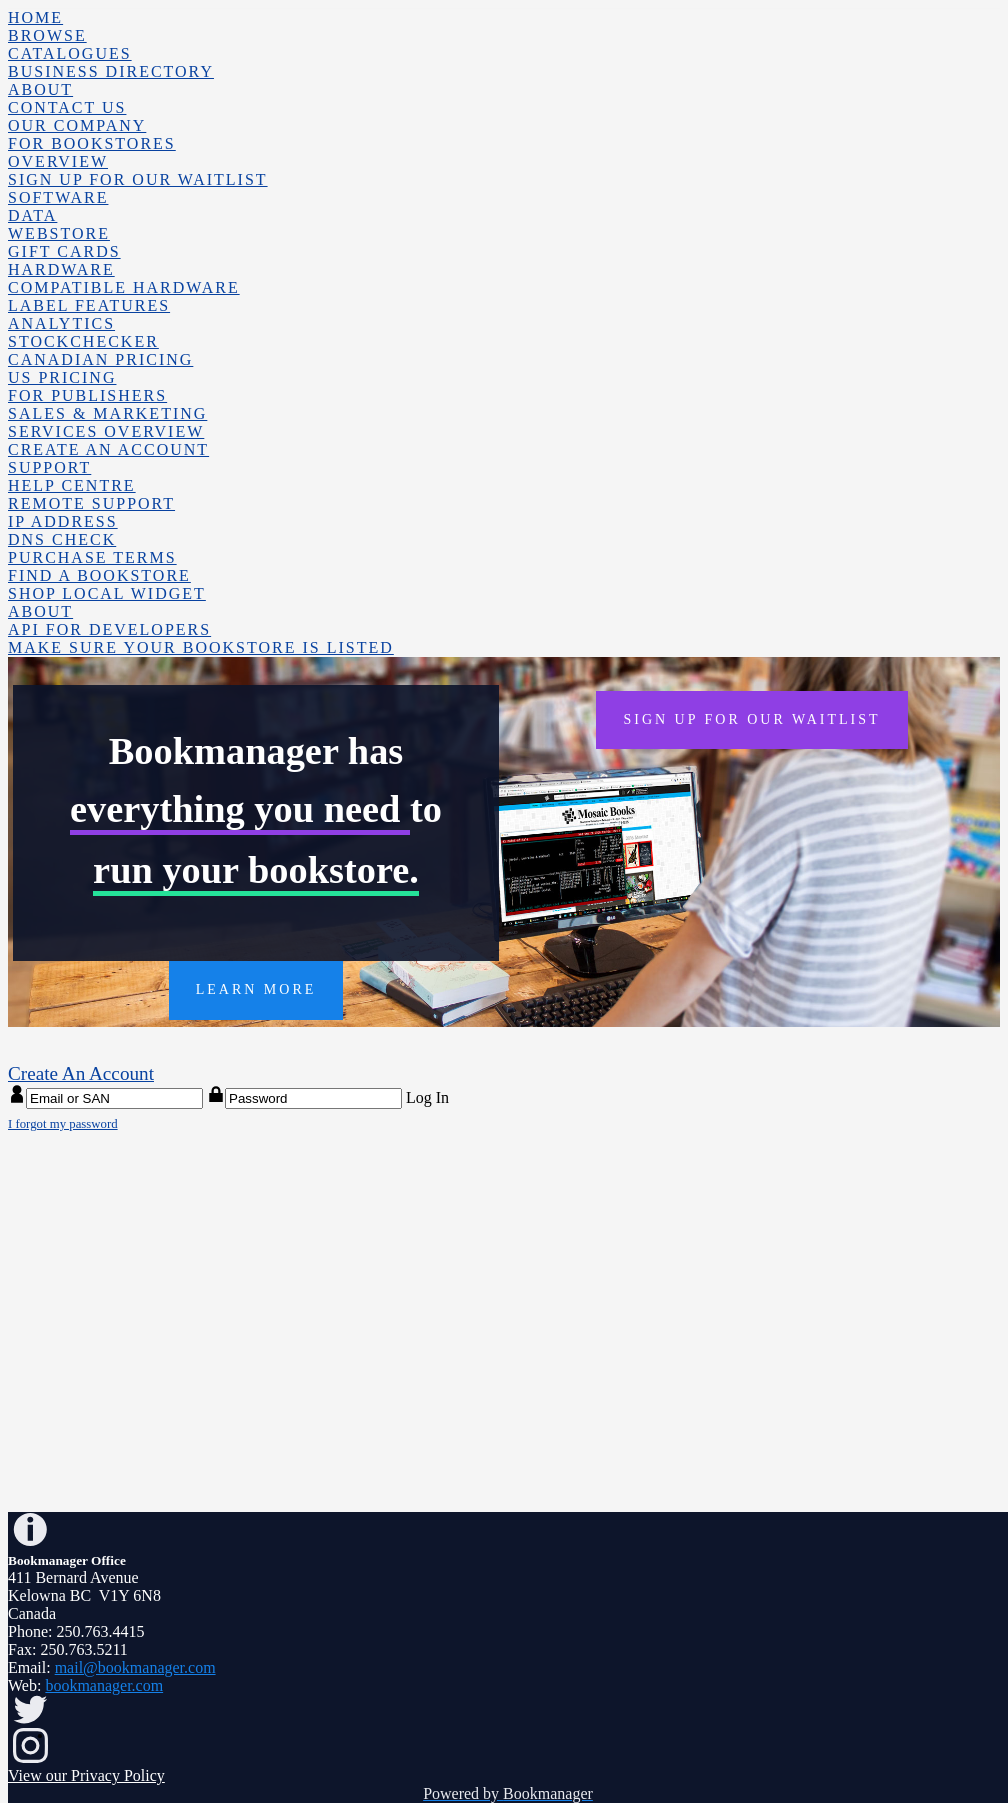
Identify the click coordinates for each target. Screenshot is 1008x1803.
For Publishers (87, 395)
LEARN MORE (256, 989)
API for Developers (109, 629)
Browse (47, 35)
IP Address (63, 521)
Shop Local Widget (107, 593)
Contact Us (67, 107)
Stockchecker (83, 341)
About (40, 89)
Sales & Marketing (107, 413)
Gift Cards (64, 251)
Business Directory (111, 71)
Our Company (77, 125)
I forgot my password (63, 1124)
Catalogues (70, 53)
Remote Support (91, 503)
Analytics (61, 323)
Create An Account (108, 449)
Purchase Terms (92, 557)
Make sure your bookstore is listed (201, 647)
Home (35, 17)
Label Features (89, 305)
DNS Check (62, 539)
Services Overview (106, 431)
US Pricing (62, 377)
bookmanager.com (104, 1685)
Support (49, 467)
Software (58, 197)
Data (32, 215)
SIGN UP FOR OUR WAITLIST (751, 719)
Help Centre (72, 485)
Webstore (59, 233)
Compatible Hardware (124, 287)
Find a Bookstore (99, 575)
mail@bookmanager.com (135, 1667)
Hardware (61, 269)
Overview (58, 161)
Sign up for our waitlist (138, 179)
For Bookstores (92, 143)
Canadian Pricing (100, 359)
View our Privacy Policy (86, 1775)
